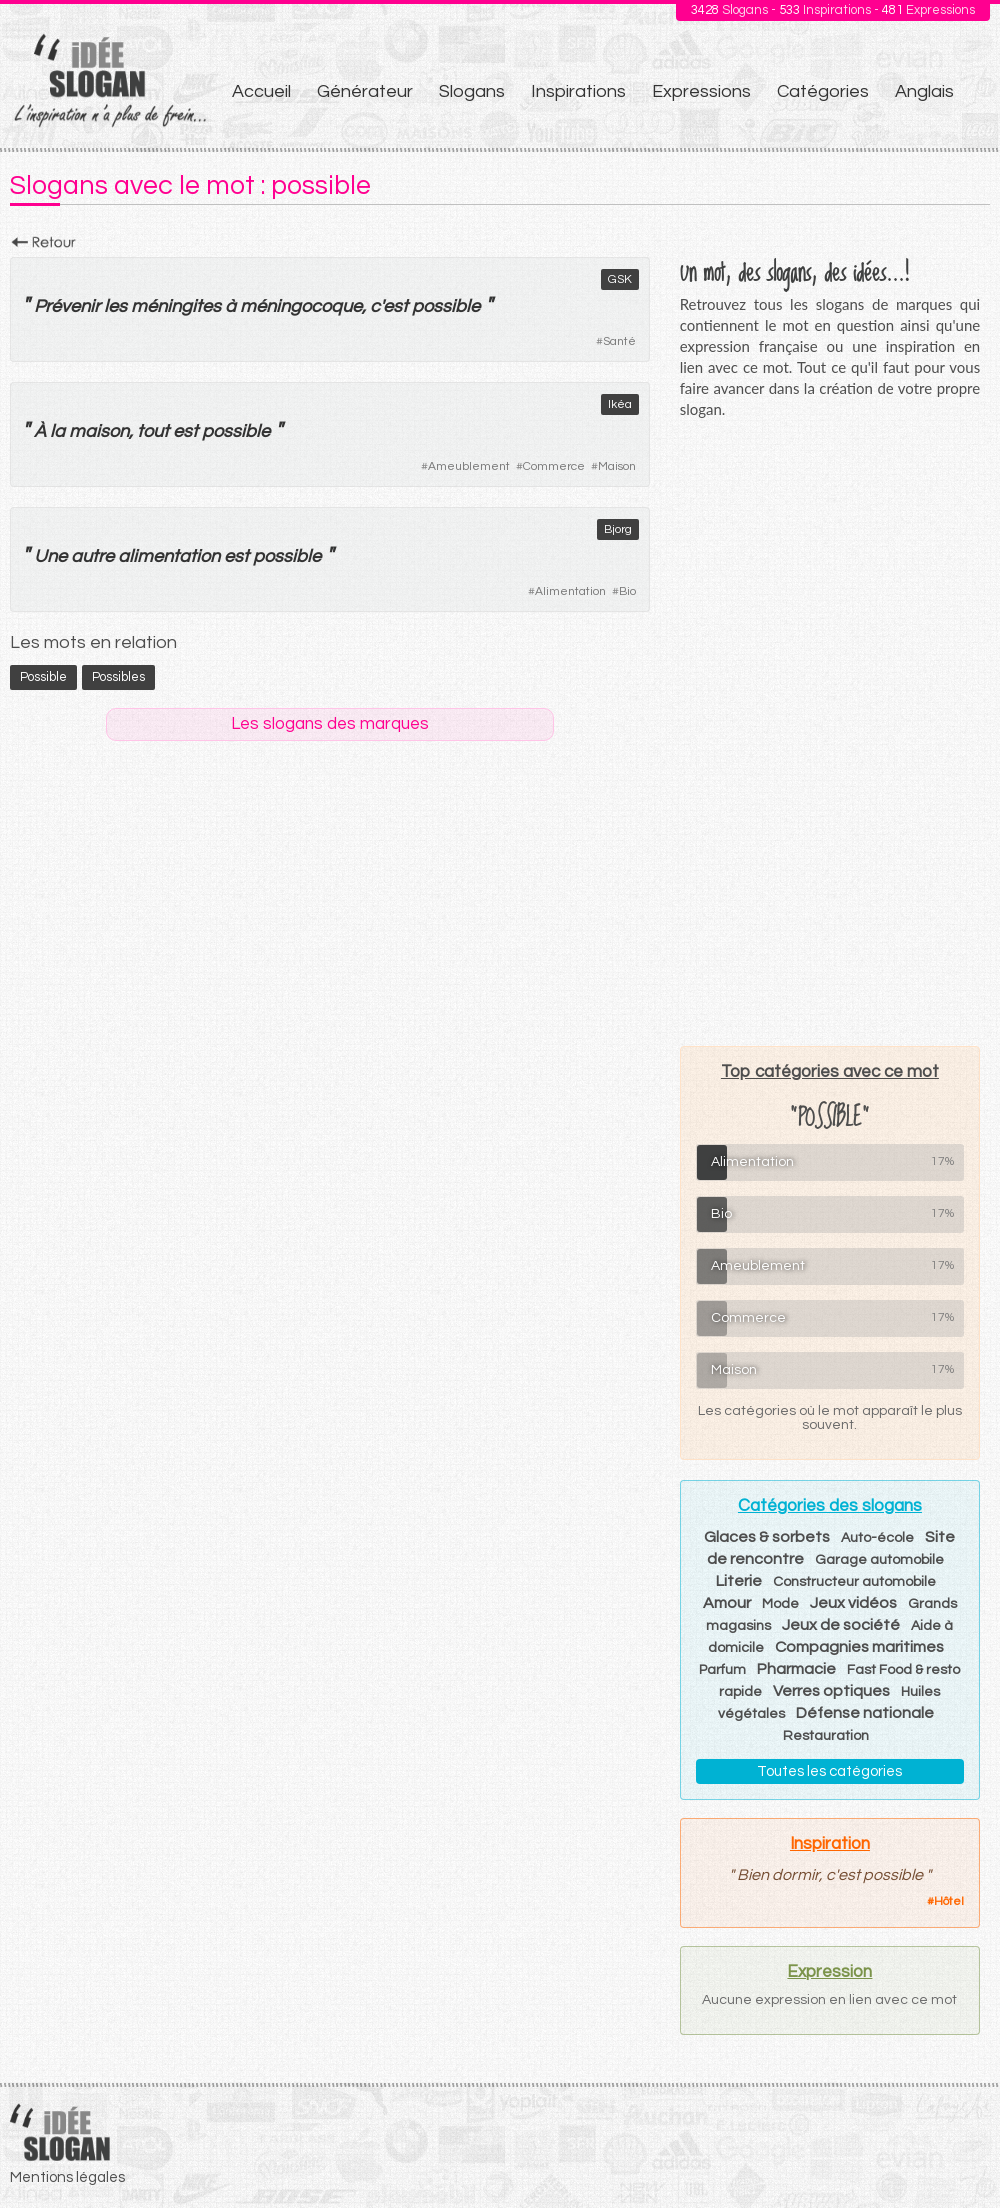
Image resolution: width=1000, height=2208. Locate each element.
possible (446, 306)
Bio (627, 591)
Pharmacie (796, 1669)
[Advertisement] (829, 732)
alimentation (169, 556)
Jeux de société (841, 1625)
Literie (739, 1581)
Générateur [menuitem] (365, 91)
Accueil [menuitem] (261, 91)
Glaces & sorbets (767, 1537)
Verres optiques (831, 1691)
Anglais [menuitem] (924, 91)
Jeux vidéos (853, 1603)
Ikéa (620, 404)
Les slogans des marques (330, 724)
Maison (617, 466)
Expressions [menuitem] (701, 91)
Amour (727, 1603)
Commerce (554, 466)
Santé (619, 341)
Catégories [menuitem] (823, 91)
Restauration (826, 1736)
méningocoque (301, 306)
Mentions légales (67, 2177)
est (395, 306)
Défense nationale (865, 1713)
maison (99, 431)
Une (50, 556)
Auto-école (877, 1538)
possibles (118, 677)
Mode (780, 1604)
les (115, 306)
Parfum (722, 1670)
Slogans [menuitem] (472, 91)
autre (92, 556)
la (57, 431)
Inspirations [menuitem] (578, 91)
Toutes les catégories (829, 1771)
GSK (620, 279)
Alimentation (570, 591)
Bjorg (618, 529)
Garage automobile (879, 1560)
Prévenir (67, 306)
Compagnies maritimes (859, 1647)
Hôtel (949, 1901)
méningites (176, 306)
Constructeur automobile (854, 1582)
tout (153, 431)
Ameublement (469, 466)
